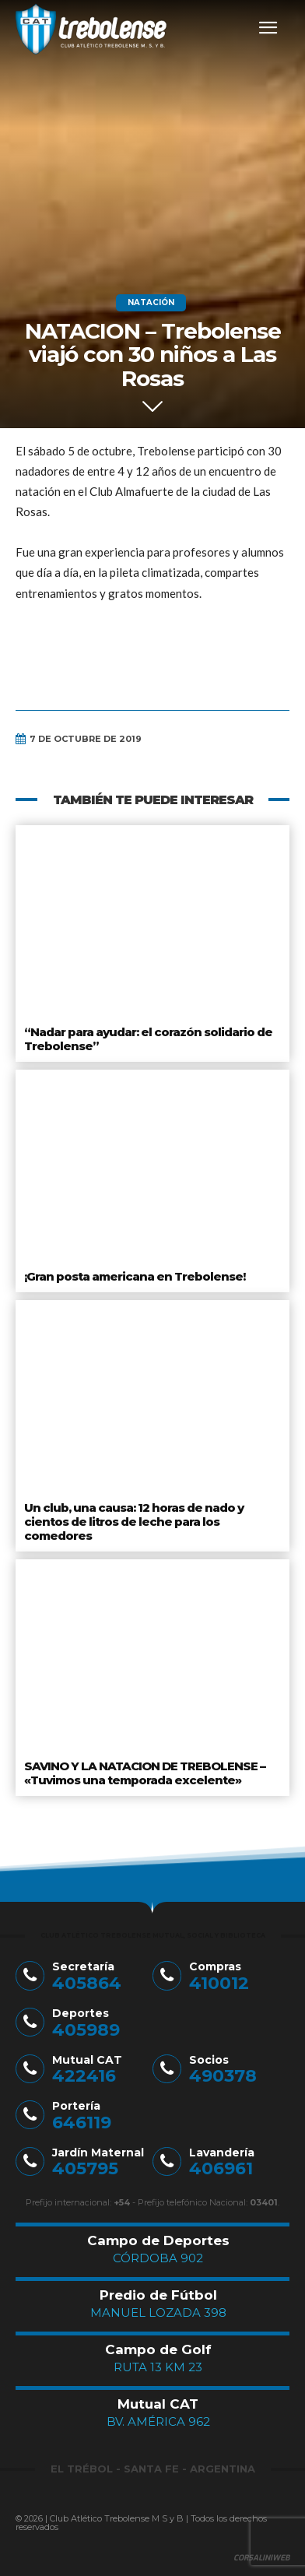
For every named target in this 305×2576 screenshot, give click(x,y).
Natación (151, 302)
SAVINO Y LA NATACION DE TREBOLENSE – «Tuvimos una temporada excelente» (144, 1773)
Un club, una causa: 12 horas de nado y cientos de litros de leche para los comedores (134, 1521)
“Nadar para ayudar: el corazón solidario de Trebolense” (148, 1038)
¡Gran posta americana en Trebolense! (134, 1276)
